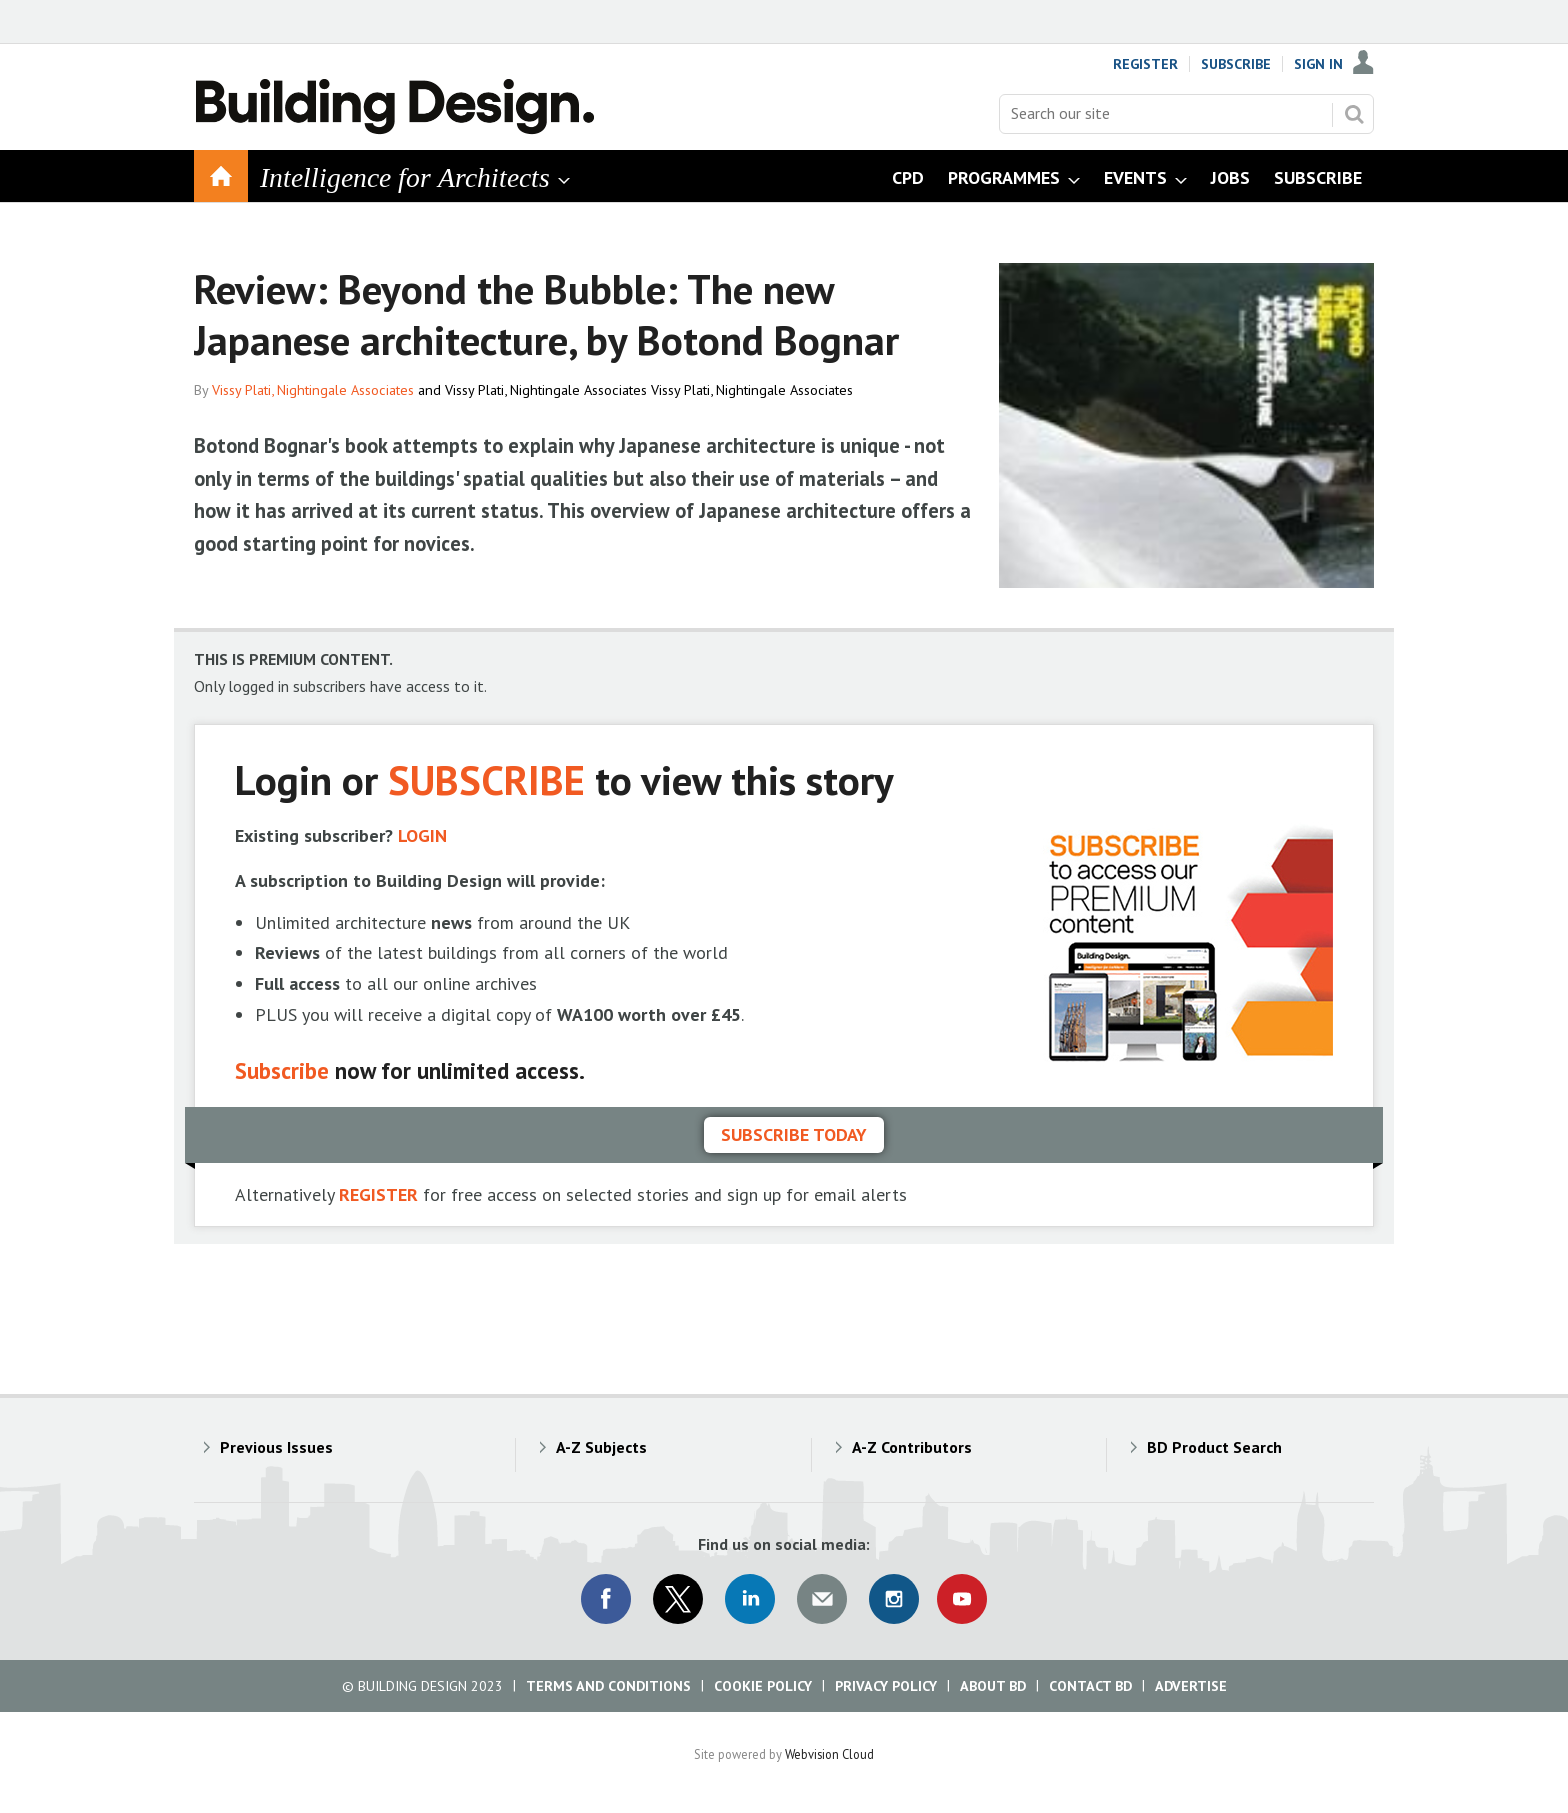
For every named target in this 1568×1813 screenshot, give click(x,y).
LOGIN (422, 835)
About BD (993, 1686)
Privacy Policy (886, 1686)
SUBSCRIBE (486, 779)
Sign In (1318, 64)
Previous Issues (276, 1447)
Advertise (1191, 1686)
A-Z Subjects (601, 1447)
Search (1354, 114)
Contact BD (1090, 1686)
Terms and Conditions (608, 1686)
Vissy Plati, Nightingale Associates (313, 390)
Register (1145, 64)
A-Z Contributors (912, 1447)
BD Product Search (1214, 1447)
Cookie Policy (763, 1686)
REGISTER (378, 1194)
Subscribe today (794, 1134)
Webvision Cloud (829, 1754)
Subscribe (1236, 64)
